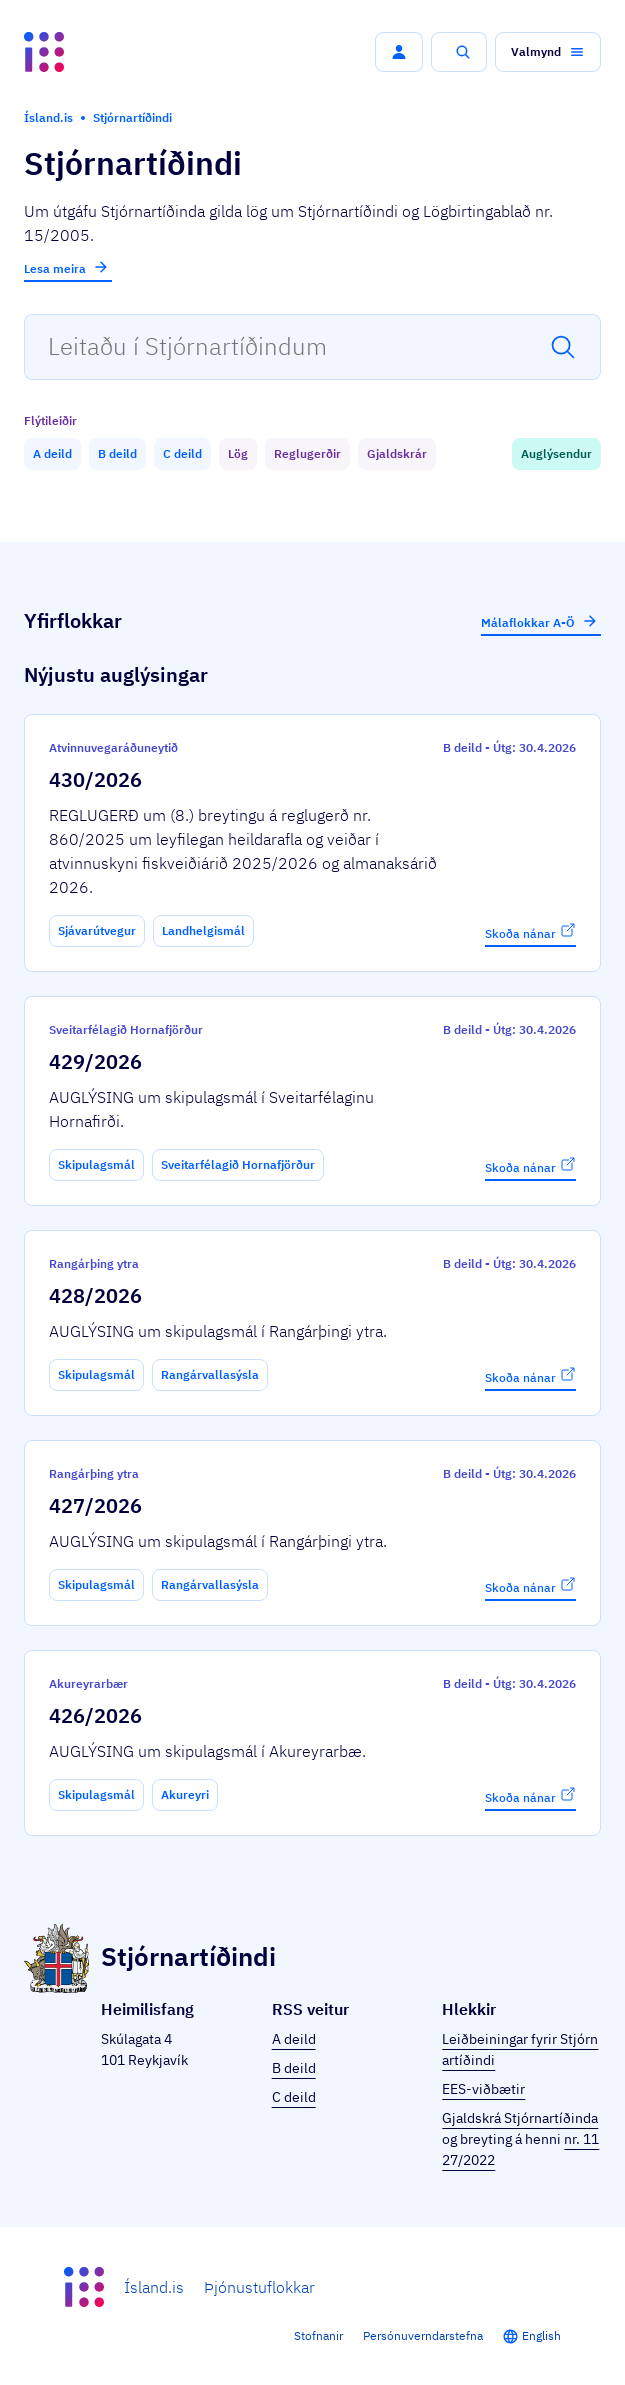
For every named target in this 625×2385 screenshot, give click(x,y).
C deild (294, 2097)
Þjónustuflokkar (259, 2287)
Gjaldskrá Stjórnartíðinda (520, 2118)
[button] (399, 52)
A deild (294, 2039)
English (541, 2335)
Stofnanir (318, 2335)
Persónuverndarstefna (423, 2335)
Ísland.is (154, 2287)
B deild (294, 2068)
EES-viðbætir (483, 2089)
